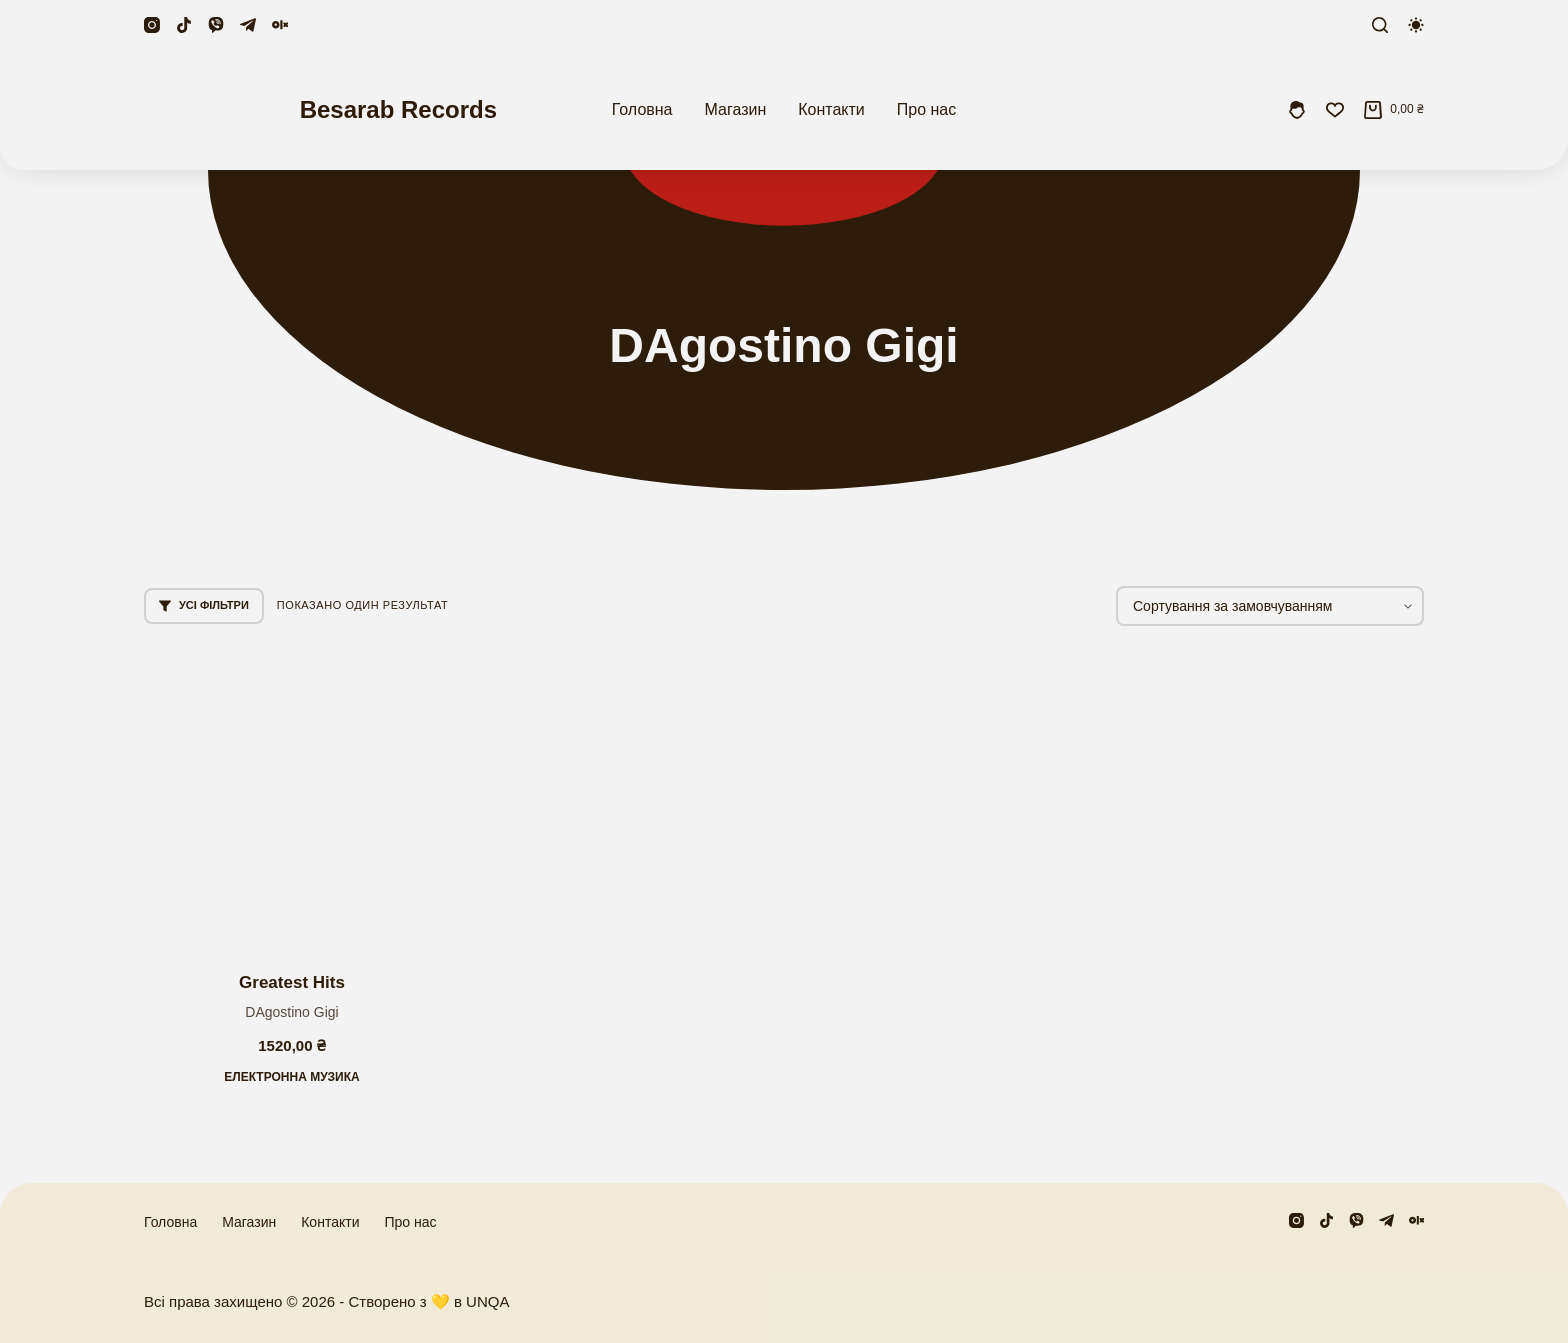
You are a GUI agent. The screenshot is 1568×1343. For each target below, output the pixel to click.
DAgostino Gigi (291, 1012)
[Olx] (280, 25)
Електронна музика (292, 1077)
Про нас (926, 109)
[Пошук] (1380, 25)
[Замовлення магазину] (1270, 606)
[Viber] (216, 25)
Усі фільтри (204, 605)
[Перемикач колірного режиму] (1416, 25)
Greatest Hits (292, 982)
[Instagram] (152, 25)
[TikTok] (184, 25)
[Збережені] (1335, 110)
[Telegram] (248, 25)
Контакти (831, 109)
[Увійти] (1297, 110)
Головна (642, 109)
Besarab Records (398, 109)
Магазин (736, 109)
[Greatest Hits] (292, 799)
